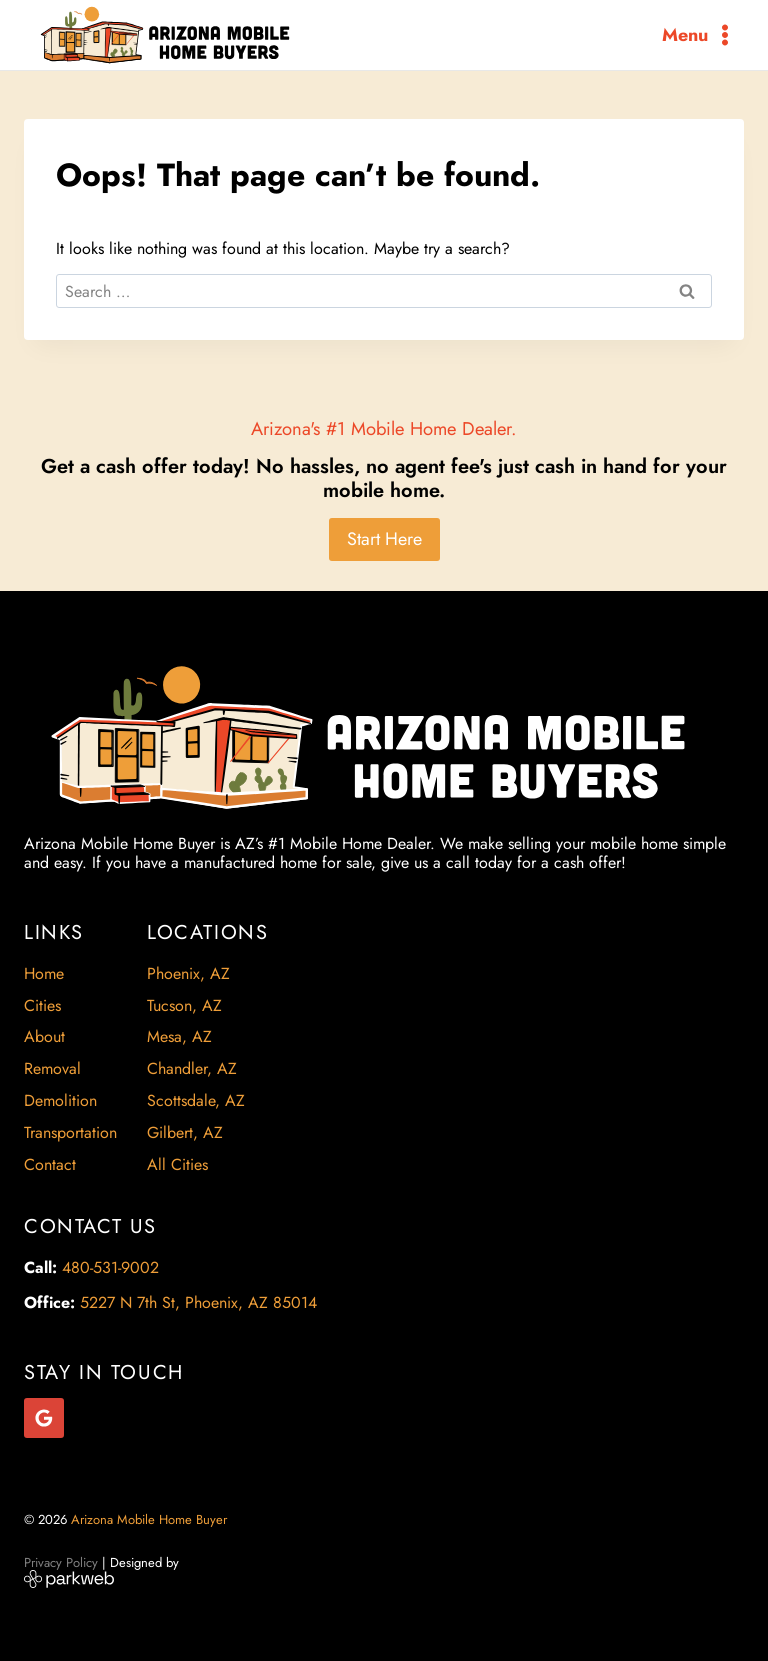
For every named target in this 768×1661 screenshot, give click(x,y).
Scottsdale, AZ (196, 1100)
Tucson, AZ (184, 1005)
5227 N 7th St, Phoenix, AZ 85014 (198, 1302)
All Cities (177, 1164)
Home (44, 973)
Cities (42, 1005)
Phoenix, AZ (188, 973)
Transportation (70, 1132)
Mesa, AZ (179, 1036)
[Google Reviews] (44, 1418)
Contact (50, 1164)
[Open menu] (699, 34)
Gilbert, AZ (185, 1132)
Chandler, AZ (192, 1068)
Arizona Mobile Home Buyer (151, 1519)
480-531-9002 (110, 1267)
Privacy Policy (61, 1562)
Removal (52, 1068)
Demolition (60, 1100)
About (44, 1036)
